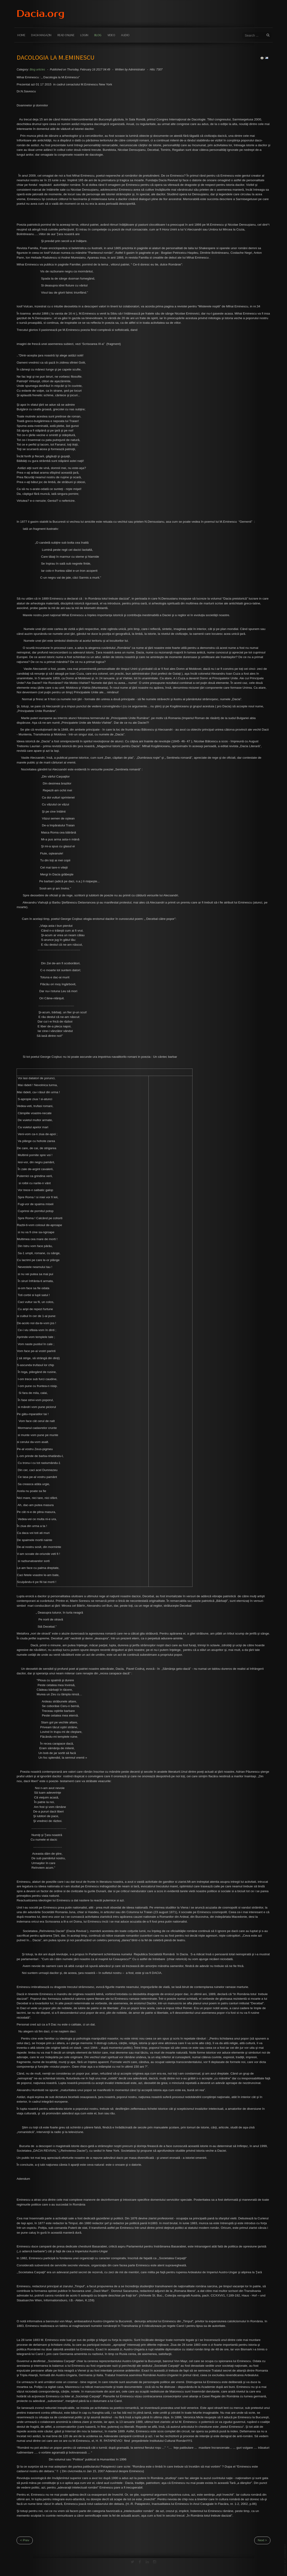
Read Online (65, 35)
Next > (262, 2540)
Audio (125, 35)
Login (84, 35)
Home (21, 35)
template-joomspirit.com (285, 2559)
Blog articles (37, 69)
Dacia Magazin (41, 35)
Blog (97, 35)
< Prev (24, 2540)
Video (111, 35)
